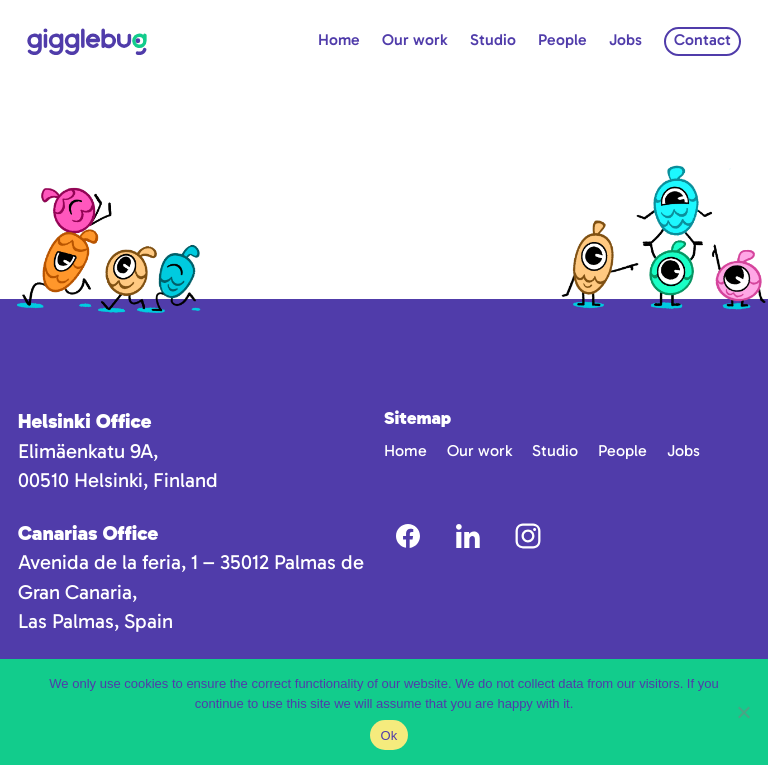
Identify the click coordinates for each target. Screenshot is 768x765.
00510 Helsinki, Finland (118, 480)
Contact (702, 39)
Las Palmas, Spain (95, 621)
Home (339, 39)
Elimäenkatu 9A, (88, 451)
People (562, 39)
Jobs (625, 39)
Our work (415, 39)
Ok (388, 735)
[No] (743, 712)
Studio (493, 39)
